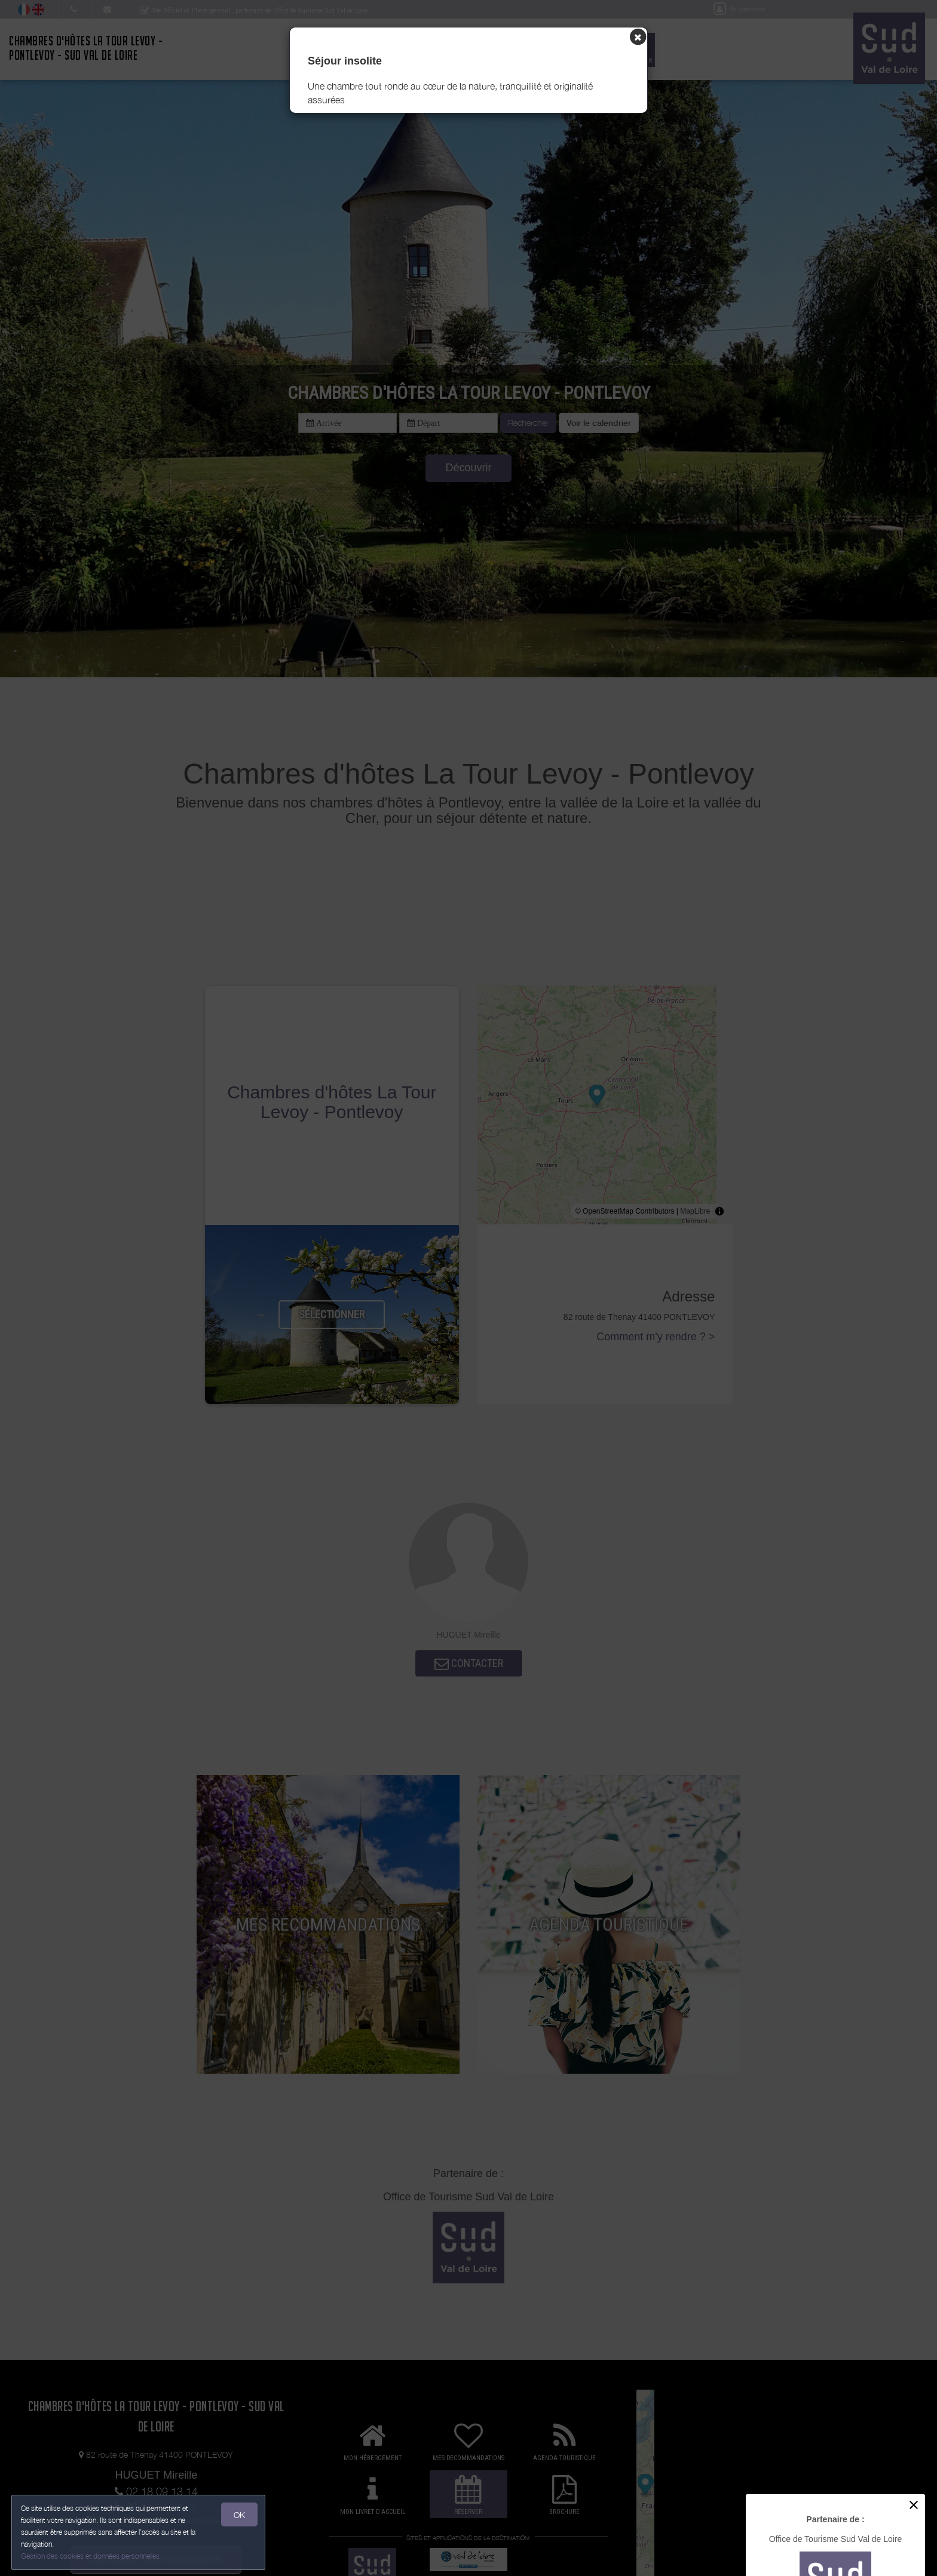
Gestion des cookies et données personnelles (91, 2556)
